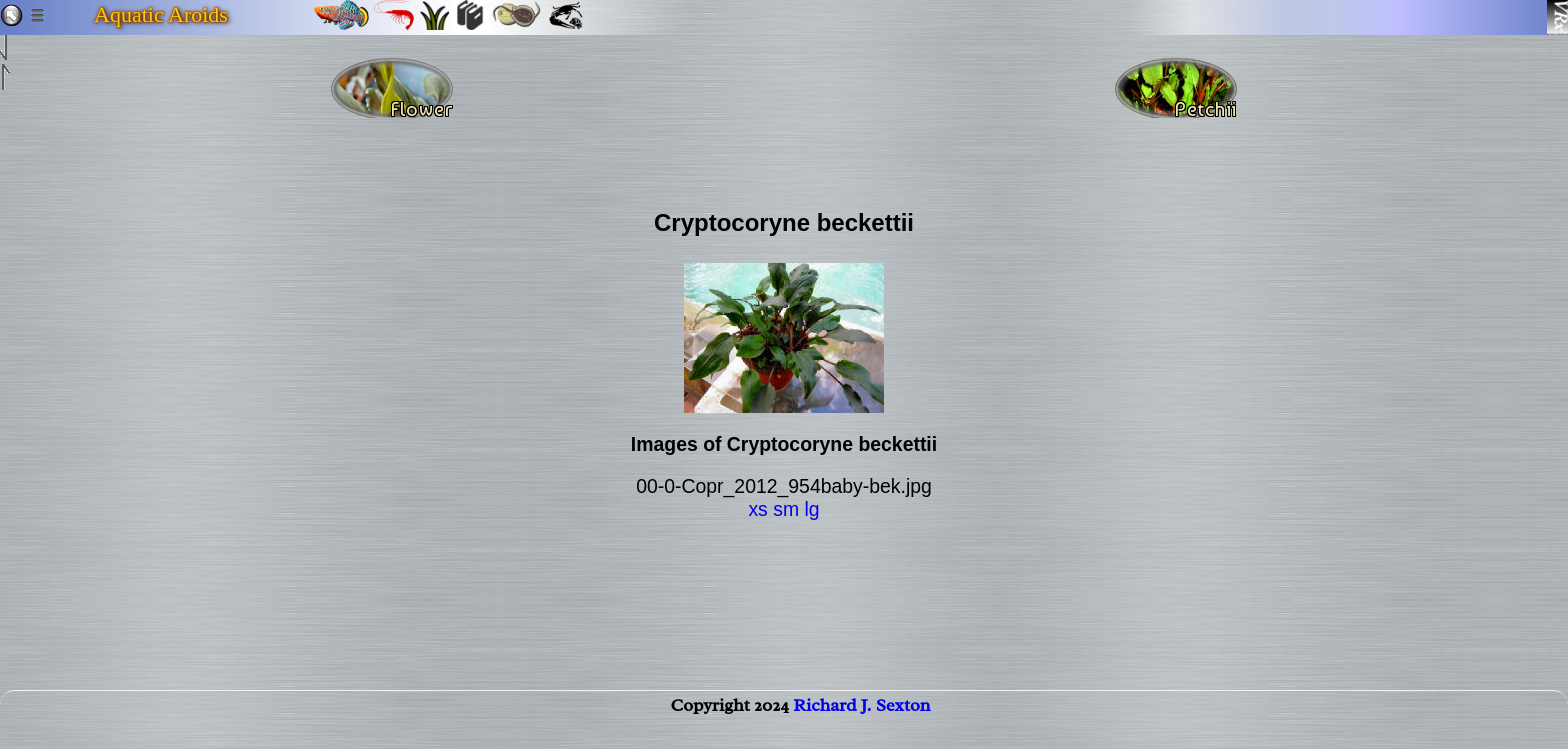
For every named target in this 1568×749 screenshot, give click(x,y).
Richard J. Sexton (861, 725)
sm (786, 509)
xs (757, 509)
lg (811, 509)
